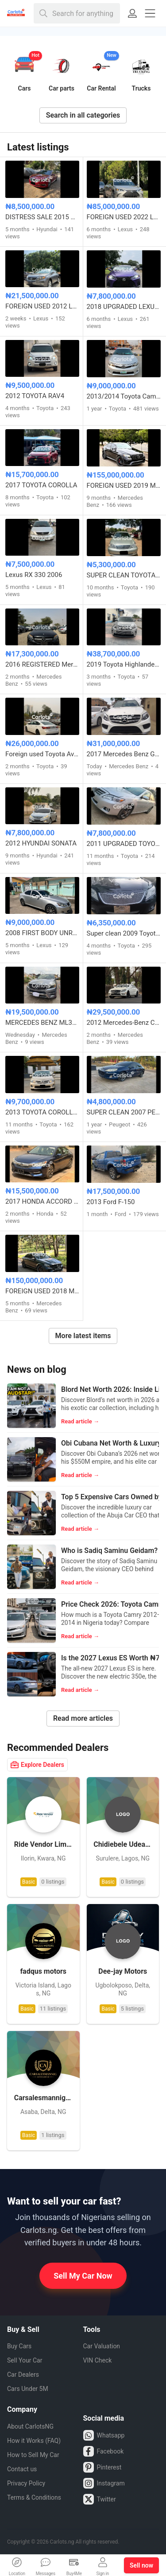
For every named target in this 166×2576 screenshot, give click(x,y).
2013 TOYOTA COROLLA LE (42, 1112)
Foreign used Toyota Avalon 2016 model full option (42, 754)
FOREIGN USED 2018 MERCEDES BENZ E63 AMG (42, 1291)
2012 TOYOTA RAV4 (34, 396)
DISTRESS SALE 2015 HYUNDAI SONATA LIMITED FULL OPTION (42, 217)
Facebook (103, 2451)
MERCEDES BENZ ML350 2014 (42, 1023)
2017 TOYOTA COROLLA (41, 485)
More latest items (83, 1335)
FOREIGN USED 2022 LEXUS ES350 (124, 217)
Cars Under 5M (27, 2388)
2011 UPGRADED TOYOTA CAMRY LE (124, 844)
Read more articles (83, 1718)
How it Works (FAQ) (34, 2440)
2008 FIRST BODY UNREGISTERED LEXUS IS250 (42, 933)
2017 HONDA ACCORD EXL (42, 1201)
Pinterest (102, 2467)
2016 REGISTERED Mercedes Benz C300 (42, 664)
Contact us (22, 2469)
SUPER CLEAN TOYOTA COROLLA (124, 575)
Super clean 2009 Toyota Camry (124, 933)
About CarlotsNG (30, 2426)
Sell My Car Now (83, 2275)
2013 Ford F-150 (111, 1202)
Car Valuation (101, 2346)
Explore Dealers (37, 1765)
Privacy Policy (26, 2483)
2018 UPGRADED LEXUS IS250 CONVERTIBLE (124, 307)
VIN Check (97, 2360)
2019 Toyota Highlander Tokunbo (124, 664)
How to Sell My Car (33, 2454)
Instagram (104, 2483)
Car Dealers (23, 2374)
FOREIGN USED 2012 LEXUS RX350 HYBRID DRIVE (42, 306)
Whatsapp (104, 2435)
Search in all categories (83, 115)
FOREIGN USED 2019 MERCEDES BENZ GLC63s (124, 486)
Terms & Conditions (34, 2497)
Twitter (99, 2499)
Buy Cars (19, 2346)
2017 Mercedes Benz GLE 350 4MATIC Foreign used (124, 754)
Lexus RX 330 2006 (33, 575)
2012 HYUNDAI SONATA (41, 843)
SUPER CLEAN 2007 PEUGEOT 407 (124, 1112)
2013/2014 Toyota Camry (124, 396)
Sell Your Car (24, 2360)
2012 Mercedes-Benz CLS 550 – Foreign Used (124, 1023)
